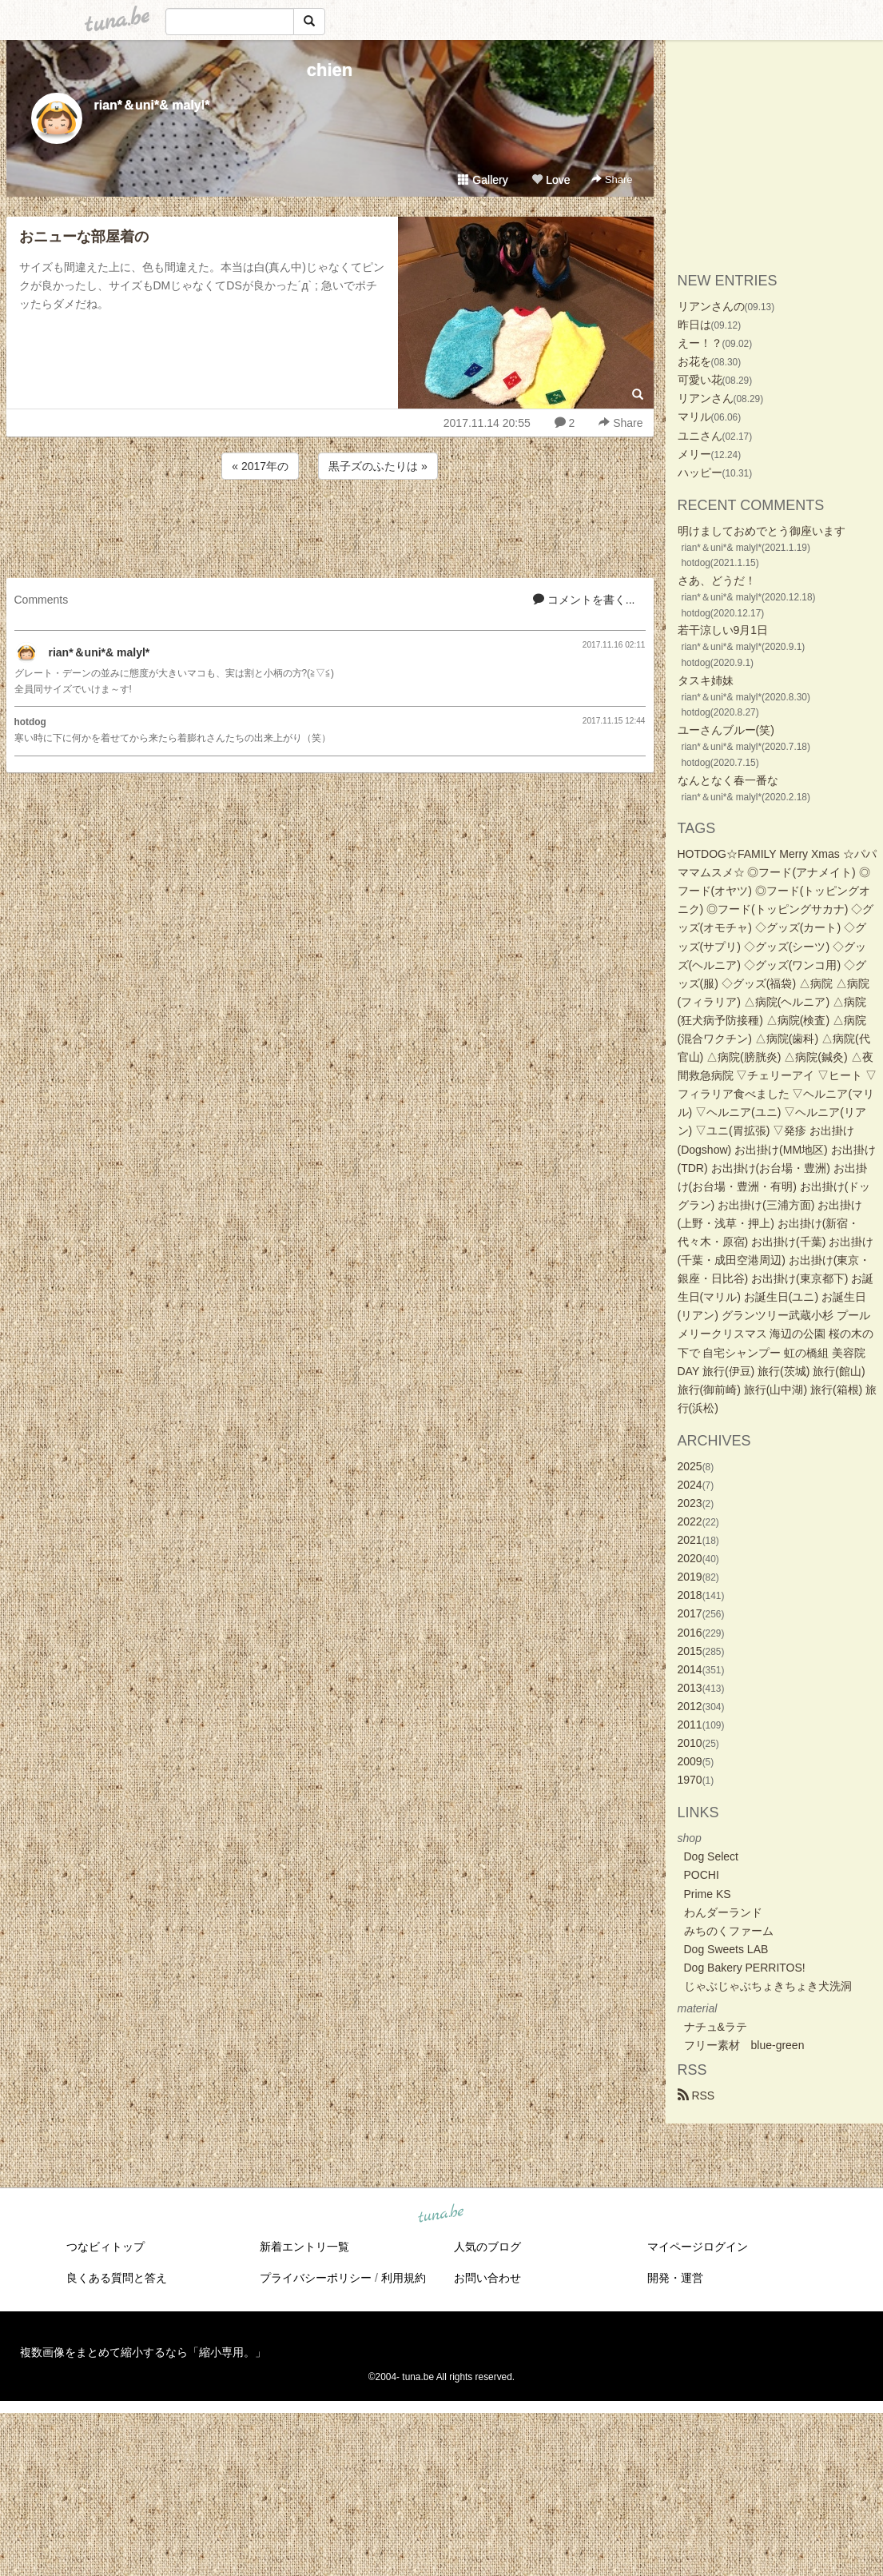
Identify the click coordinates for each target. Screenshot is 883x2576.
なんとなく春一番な (728, 780)
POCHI (701, 1874)
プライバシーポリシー (316, 2277)
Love (550, 179)
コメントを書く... (584, 599)
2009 (690, 1761)
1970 (690, 1779)
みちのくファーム (729, 1930)
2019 (690, 1576)
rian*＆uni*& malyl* (152, 105)
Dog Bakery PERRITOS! (744, 1967)
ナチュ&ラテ (715, 2026)
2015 (690, 1651)
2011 (690, 1724)
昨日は (694, 324)
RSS (696, 2095)
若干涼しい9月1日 (723, 630)
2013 (690, 1687)
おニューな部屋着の (84, 237)
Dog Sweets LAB (726, 1949)
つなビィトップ (105, 2246)
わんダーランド (723, 1912)
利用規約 (403, 2277)
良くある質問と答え (116, 2277)
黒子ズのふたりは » (378, 466)
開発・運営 (675, 2277)
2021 (690, 1539)
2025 (690, 1466)
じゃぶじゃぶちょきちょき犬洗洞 (768, 1986)
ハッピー (700, 472)
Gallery (482, 179)
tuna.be (441, 2214)
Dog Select (711, 1856)
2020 (690, 1558)
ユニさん (700, 435)
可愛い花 (700, 379)
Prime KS (707, 1894)
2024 (690, 1484)
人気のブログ (487, 2246)
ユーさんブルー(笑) (726, 730)
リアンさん (706, 398)
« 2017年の (260, 466)
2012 (690, 1706)
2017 (690, 1613)
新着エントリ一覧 (304, 2246)
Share (611, 179)
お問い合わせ (487, 2277)
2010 (690, 1743)
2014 (690, 1669)
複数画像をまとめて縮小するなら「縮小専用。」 (143, 2352)
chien (329, 70)
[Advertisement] (330, 526)
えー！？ (700, 343)
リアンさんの (711, 306)
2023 (690, 1503)
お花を (694, 361)
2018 (690, 1595)
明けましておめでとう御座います (761, 530)
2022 (690, 1521)
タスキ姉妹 (706, 680)
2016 (690, 1632)
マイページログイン (697, 2246)
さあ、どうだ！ (717, 580)
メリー (694, 454)
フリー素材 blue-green (744, 2045)
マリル (694, 416)
